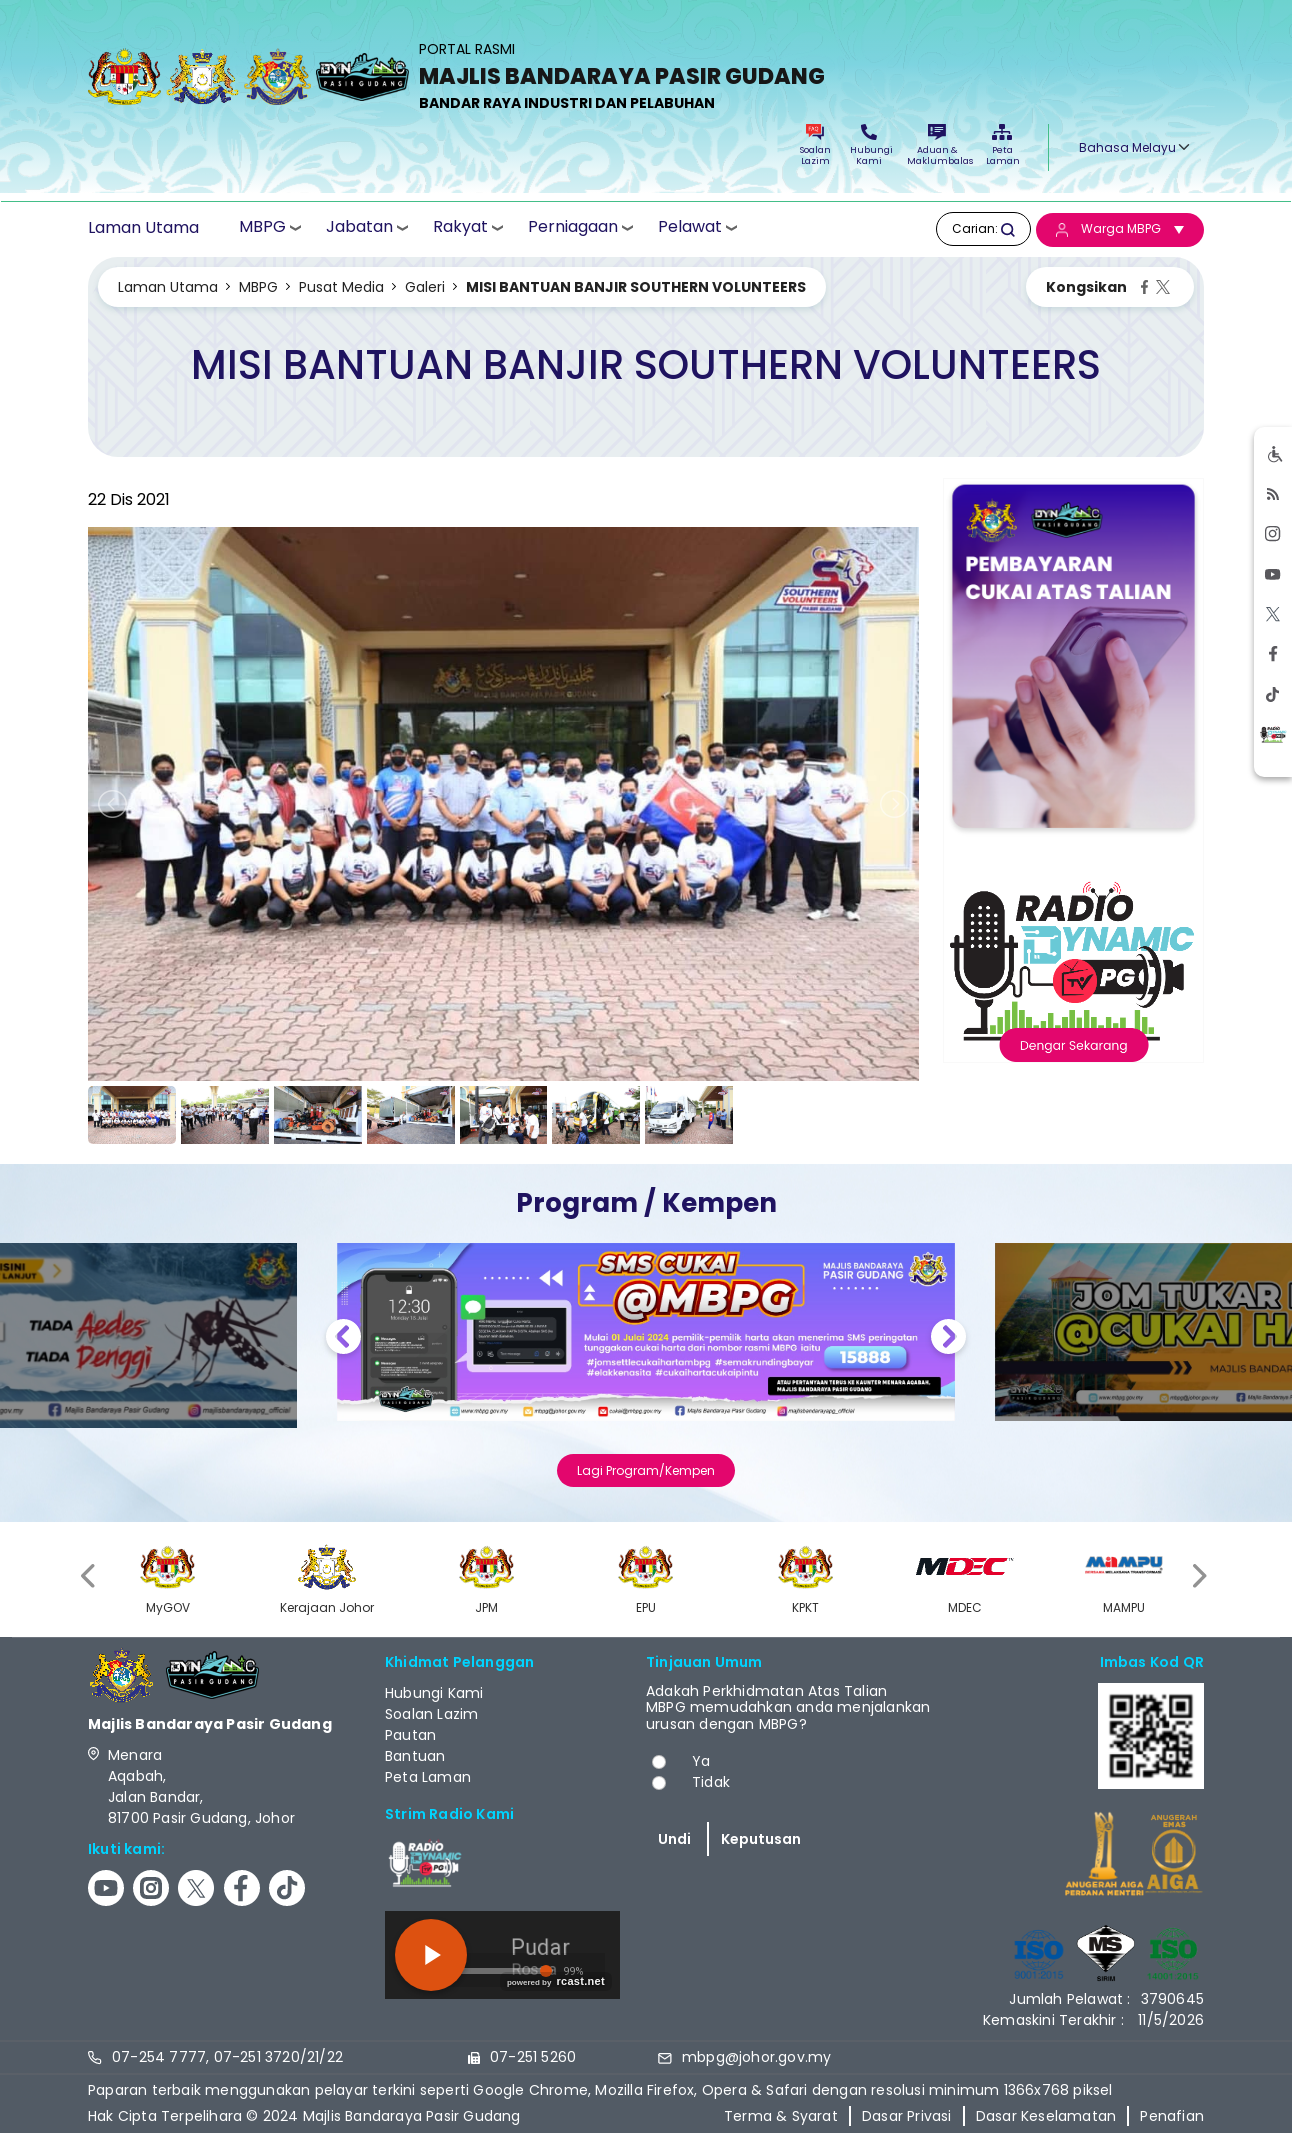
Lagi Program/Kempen (646, 1470)
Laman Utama (143, 228)
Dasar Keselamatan (1046, 2116)
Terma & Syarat (781, 2116)
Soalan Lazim (815, 145)
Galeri (425, 287)
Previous (343, 1339)
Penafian (1172, 2116)
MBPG (262, 227)
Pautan (410, 1735)
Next (948, 1339)
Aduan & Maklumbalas (937, 145)
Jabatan (359, 227)
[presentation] (90, 1576)
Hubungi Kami (869, 145)
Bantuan (415, 1756)
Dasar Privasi (907, 2116)
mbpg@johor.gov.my (756, 2057)
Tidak (711, 1782)
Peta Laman (1002, 145)
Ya (701, 1761)
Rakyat (460, 227)
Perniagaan (573, 227)
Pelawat (690, 227)
